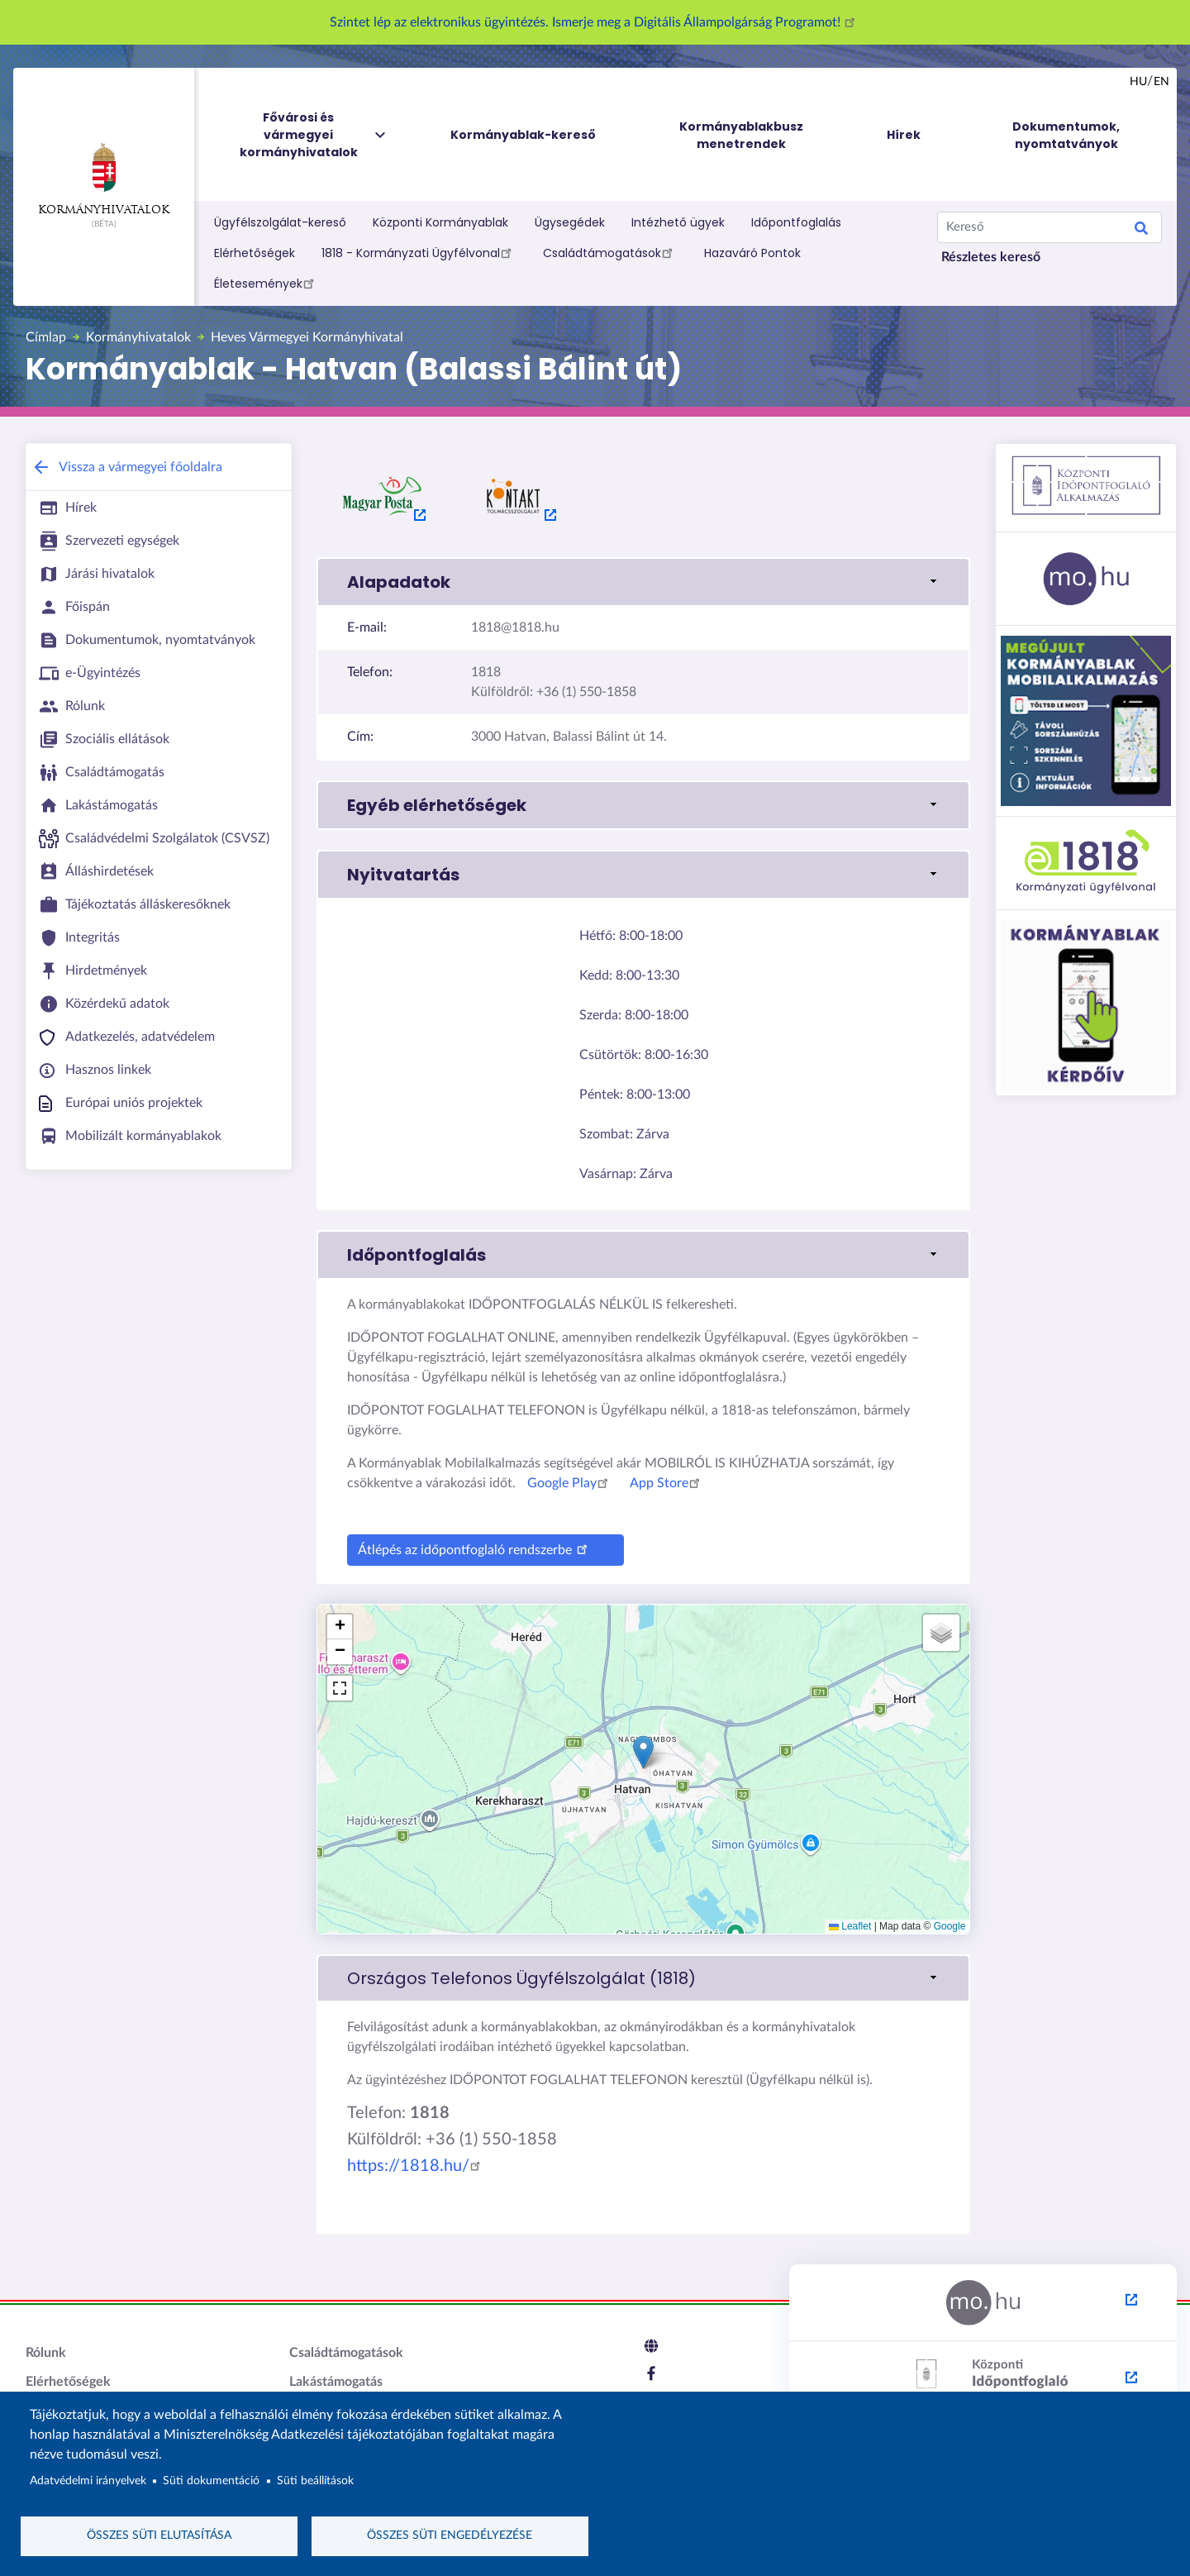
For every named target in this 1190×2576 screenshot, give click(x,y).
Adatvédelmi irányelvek (88, 2481)
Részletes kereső (990, 257)
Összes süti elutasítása (159, 2535)
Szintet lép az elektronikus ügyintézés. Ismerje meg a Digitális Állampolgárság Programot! (595, 22)
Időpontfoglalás (796, 222)
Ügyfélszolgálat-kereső (280, 222)
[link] (643, 1978)
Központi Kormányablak (440, 222)
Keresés (1141, 231)
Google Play (570, 1483)
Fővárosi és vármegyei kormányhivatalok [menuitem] (314, 135)
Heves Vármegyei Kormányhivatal (307, 337)
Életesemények (266, 283)
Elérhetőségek (254, 253)
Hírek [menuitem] (904, 134)
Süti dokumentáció (211, 2481)
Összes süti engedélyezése (449, 2535)
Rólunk (46, 2352)
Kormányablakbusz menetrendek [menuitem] (741, 135)
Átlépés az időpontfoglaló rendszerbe (475, 1548)
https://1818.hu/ (416, 2166)
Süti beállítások (315, 2481)
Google (950, 1926)
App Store (667, 1483)
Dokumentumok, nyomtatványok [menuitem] (1066, 135)
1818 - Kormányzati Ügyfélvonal (418, 252)
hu (1138, 82)
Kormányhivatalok (103, 179)
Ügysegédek (570, 222)
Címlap (46, 337)
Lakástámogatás (336, 2381)
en (1161, 82)
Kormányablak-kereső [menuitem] (523, 134)
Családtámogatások (610, 252)
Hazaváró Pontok (752, 253)
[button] (643, 582)
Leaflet (850, 1926)
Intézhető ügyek (678, 222)
